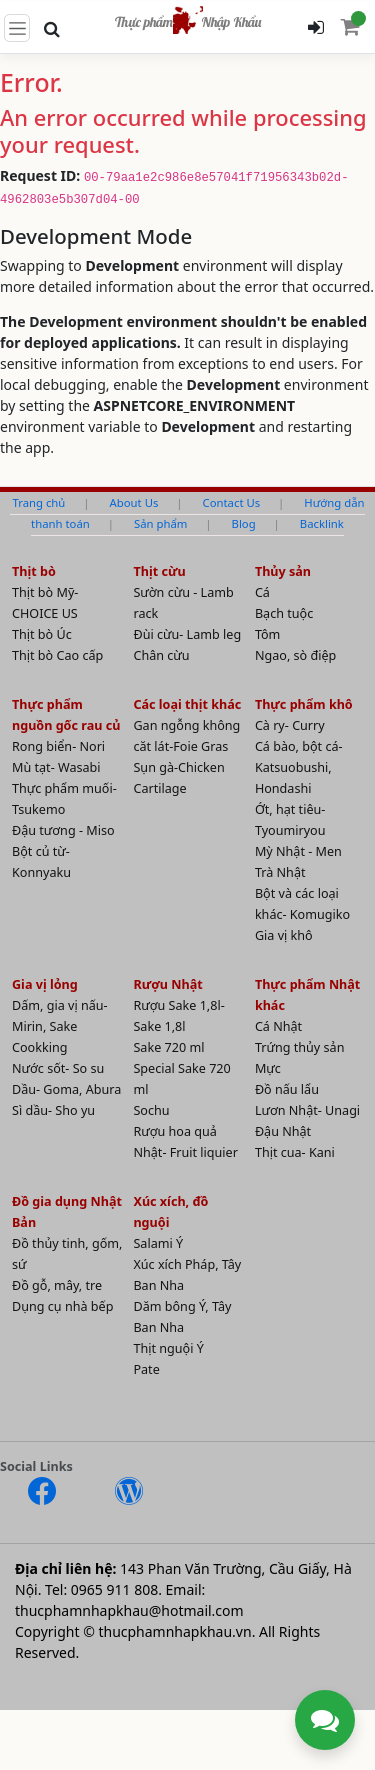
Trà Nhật (280, 872)
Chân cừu (161, 655)
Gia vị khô (284, 935)
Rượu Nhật (167, 984)
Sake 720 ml (168, 1047)
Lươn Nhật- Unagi (307, 1110)
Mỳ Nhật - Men (298, 851)
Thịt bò (34, 571)
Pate (146, 1369)
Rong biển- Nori (58, 746)
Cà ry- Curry (290, 725)
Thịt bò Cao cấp (57, 655)
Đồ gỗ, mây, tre (57, 1285)
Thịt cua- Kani (295, 1152)
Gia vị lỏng (45, 984)
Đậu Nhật (283, 1131)
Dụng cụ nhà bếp (62, 1306)
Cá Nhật (278, 1026)
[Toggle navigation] (17, 28)
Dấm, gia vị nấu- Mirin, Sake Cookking (60, 1026)
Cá (262, 592)
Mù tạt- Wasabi (56, 767)
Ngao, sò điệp (295, 655)
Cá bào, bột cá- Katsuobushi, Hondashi (299, 767)
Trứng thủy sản (300, 1047)
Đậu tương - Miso (63, 830)
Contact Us (231, 502)
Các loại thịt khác (187, 704)
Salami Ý (158, 1243)
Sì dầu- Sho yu (53, 1110)
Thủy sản (283, 571)
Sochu (151, 1110)
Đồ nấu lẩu (287, 1089)
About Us (134, 502)
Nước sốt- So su (58, 1068)
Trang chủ (38, 502)
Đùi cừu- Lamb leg (187, 634)
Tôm (268, 634)
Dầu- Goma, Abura (66, 1089)
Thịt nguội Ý (168, 1348)
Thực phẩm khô (304, 704)
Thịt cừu (159, 571)
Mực (268, 1068)
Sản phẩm (160, 523)
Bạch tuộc (284, 613)
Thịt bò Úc (42, 634)
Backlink (322, 523)
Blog (244, 523)
